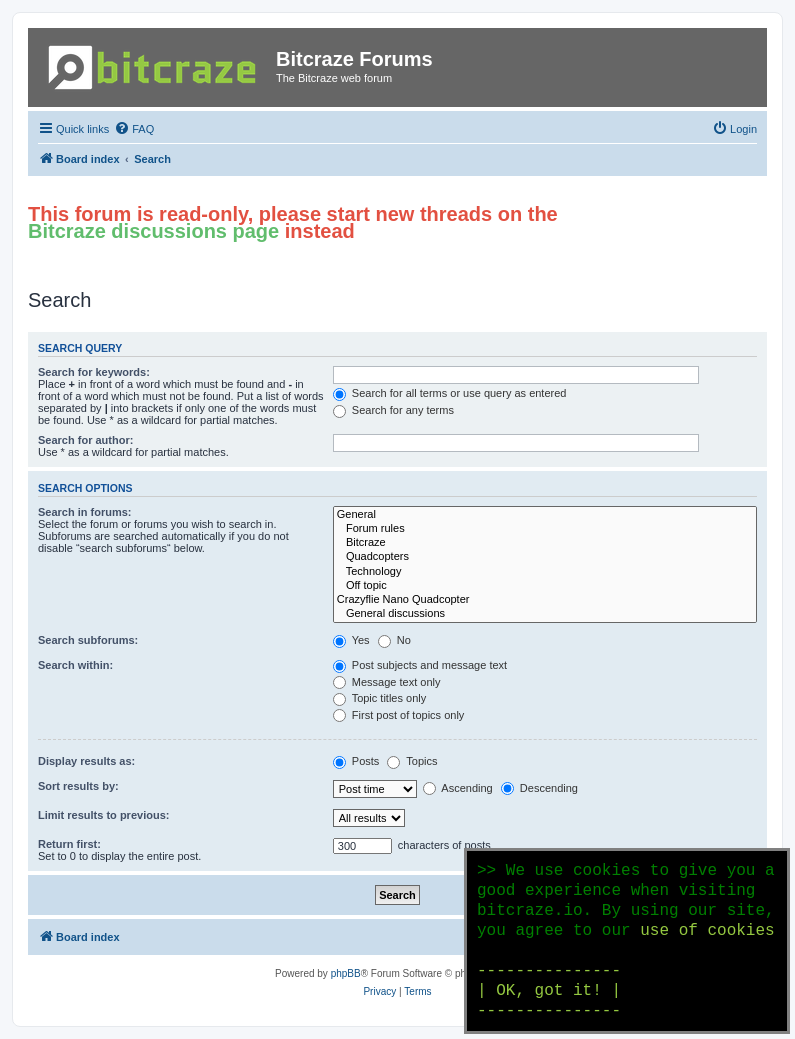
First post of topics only (399, 715)
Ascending (458, 788)
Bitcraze (545, 543)
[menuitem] (134, 129)
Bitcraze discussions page (153, 231)
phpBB (346, 973)
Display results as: (86, 761)
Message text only (387, 682)
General (545, 515)
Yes (351, 640)
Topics (412, 761)
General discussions (545, 614)
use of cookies (707, 931)
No (394, 640)
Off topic (545, 586)
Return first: (69, 844)
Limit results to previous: (103, 815)
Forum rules (545, 529)
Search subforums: (88, 640)
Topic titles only (379, 698)
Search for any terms (393, 410)
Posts (356, 761)
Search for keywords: (94, 372)
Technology (545, 572)
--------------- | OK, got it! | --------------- (549, 991)
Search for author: (85, 440)
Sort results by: (78, 786)
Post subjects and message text (420, 665)
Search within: (75, 665)
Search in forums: (85, 512)
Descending (539, 788)
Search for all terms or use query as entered (450, 393)
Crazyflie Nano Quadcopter (545, 600)
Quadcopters (545, 557)
